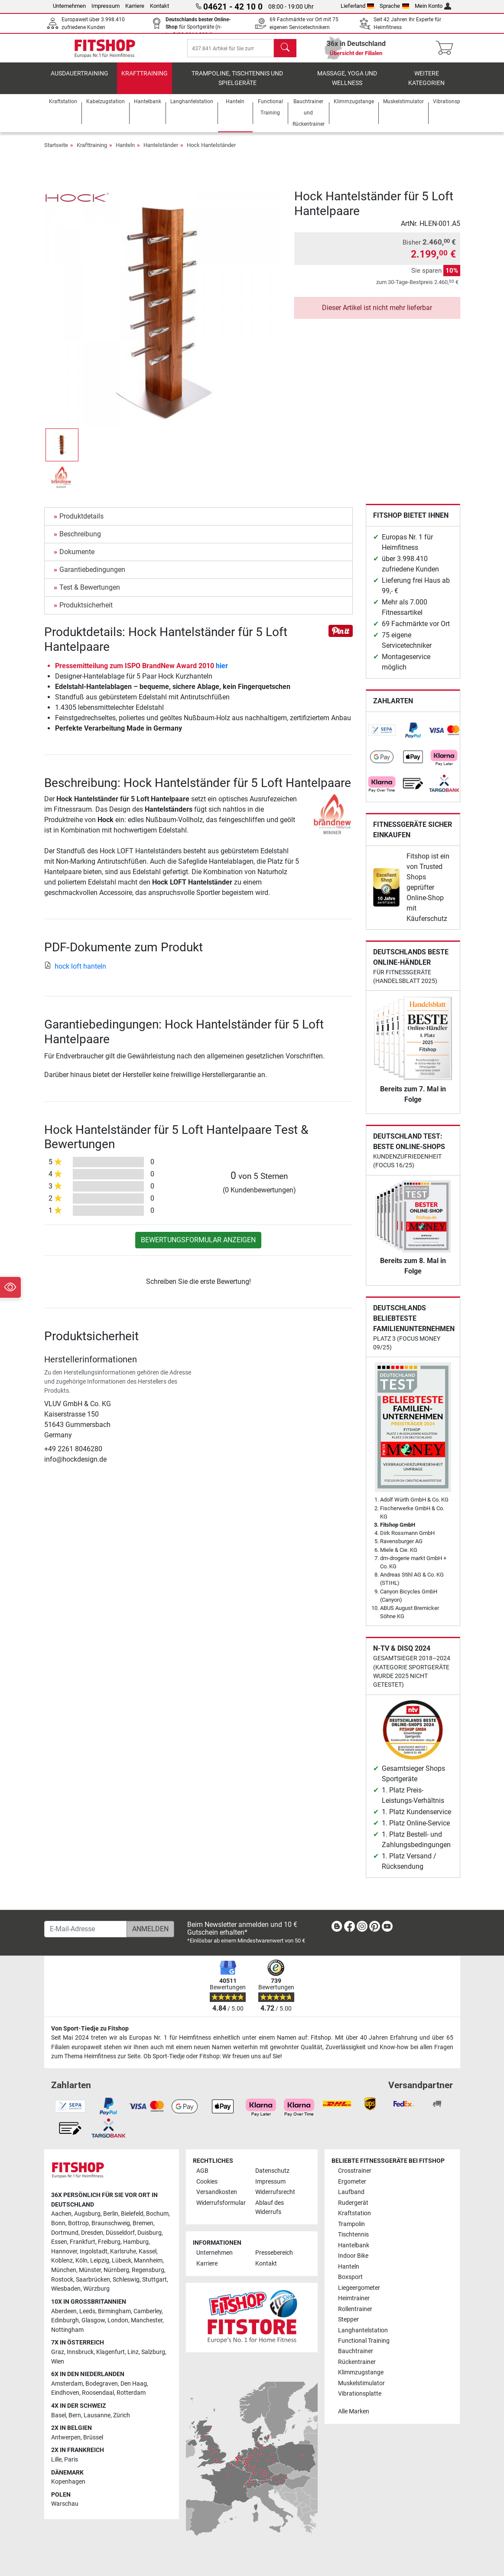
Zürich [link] (121, 2415)
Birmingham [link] (114, 2311)
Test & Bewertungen (89, 594)
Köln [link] (81, 2260)
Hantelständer (160, 151)
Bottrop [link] (78, 2223)
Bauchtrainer (355, 2351)
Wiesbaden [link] (66, 2288)
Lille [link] (56, 2459)
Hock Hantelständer (211, 151)
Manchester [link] (147, 2320)
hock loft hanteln (75, 972)
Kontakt (159, 6)
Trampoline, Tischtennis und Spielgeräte (237, 84)
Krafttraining (144, 80)
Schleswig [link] (126, 2279)
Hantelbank (353, 2245)
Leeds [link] (87, 2311)
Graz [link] (57, 2352)
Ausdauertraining (79, 80)
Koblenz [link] (62, 2260)
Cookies (207, 2181)
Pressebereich (274, 2252)
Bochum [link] (157, 2213)
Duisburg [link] (149, 2232)
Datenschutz (272, 2170)
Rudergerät (353, 2203)
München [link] (63, 2270)
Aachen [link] (61, 2213)
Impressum (105, 6)
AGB (202, 2170)
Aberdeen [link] (64, 2311)
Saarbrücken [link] (93, 2279)
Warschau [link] (64, 2504)
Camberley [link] (147, 2311)
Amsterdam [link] (67, 2383)
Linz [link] (133, 2352)
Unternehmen (69, 6)
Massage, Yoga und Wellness (347, 84)
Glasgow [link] (93, 2320)
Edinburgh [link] (65, 2320)
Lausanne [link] (97, 2415)
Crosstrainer (354, 2170)
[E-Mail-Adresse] (85, 1929)
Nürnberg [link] (116, 2270)
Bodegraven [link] (101, 2383)
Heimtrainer (354, 2298)
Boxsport (350, 2277)
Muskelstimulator (361, 2383)
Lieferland (357, 6)
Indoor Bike (353, 2255)
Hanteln (125, 151)
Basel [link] (58, 2415)
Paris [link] (71, 2459)
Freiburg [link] (109, 2242)
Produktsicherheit (86, 611)
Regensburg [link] (148, 2270)
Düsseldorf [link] (120, 2232)
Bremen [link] (143, 2223)
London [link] (117, 2320)
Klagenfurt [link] (110, 2352)
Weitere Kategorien (426, 84)
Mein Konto (433, 6)
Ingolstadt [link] (93, 2251)
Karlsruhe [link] (123, 2251)
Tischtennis (353, 2234)
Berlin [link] (110, 2213)
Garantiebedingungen (92, 576)
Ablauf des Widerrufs (269, 2207)
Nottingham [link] (67, 2330)
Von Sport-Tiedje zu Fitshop (90, 2028)
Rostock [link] (62, 2279)
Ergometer (352, 2181)
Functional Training (364, 2340)
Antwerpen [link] (66, 2437)
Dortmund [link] (64, 2232)
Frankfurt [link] (82, 2242)
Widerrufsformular (221, 2203)
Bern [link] (74, 2415)
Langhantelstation (363, 2330)
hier (222, 672)
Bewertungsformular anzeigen (198, 1246)
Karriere (134, 6)
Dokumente (76, 558)
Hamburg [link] (136, 2242)
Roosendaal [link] (98, 2392)
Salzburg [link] (153, 2352)
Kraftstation (354, 2213)
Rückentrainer (357, 2362)
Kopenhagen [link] (68, 2481)
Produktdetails (81, 523)
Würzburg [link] (96, 2288)
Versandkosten (216, 2192)
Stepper (348, 2319)
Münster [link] (90, 2270)
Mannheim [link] (148, 2260)
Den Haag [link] (133, 2383)
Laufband (351, 2192)
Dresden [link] (92, 2232)
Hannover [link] (64, 2251)
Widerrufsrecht (275, 2192)
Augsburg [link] (87, 2213)
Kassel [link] (147, 2251)
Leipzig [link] (99, 2260)
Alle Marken (353, 2411)
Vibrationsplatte (359, 2393)
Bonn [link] (58, 2223)
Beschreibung (80, 540)
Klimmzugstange (361, 2372)
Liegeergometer (359, 2288)
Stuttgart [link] (154, 2279)
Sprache (394, 6)
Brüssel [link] (93, 2437)
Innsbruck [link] (80, 2352)
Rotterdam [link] (131, 2392)
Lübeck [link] (121, 2260)
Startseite (56, 151)
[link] (381, 737)
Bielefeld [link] (132, 2213)
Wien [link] (57, 2361)
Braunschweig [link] (110, 2223)
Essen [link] (59, 2242)
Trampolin (351, 2224)
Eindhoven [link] (65, 2392)
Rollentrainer (355, 2309)
